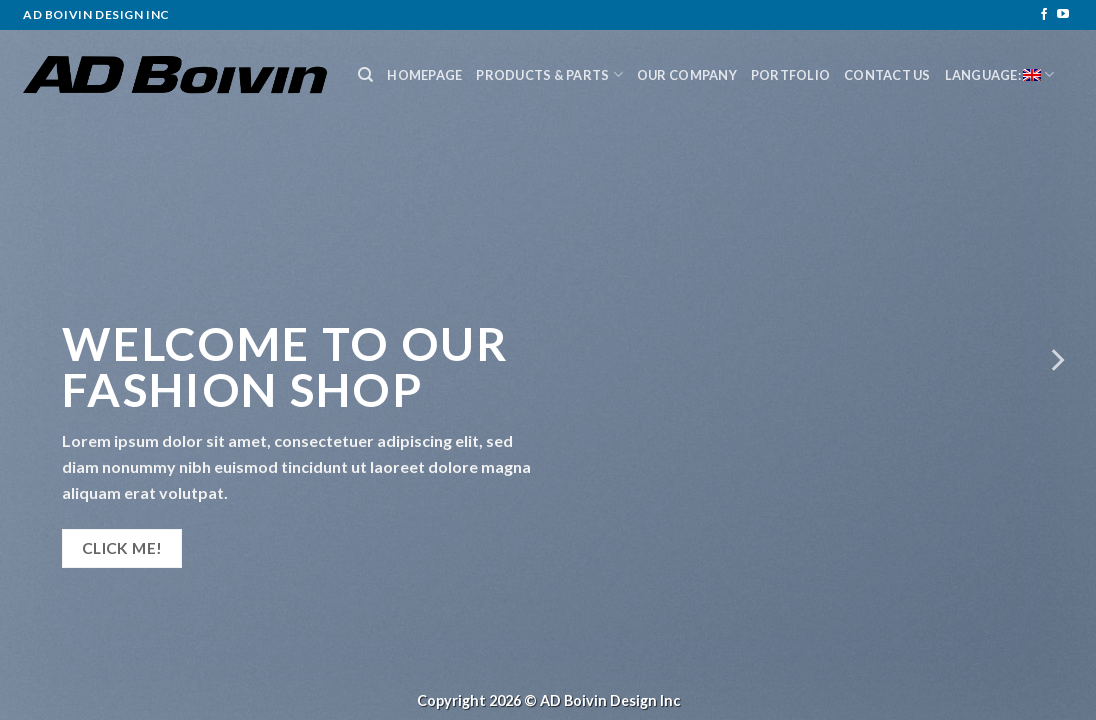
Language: (1000, 74)
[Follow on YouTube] (1063, 15)
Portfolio (790, 75)
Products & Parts (549, 74)
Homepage (424, 75)
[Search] (365, 75)
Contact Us (887, 75)
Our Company (687, 75)
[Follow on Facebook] (1044, 15)
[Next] (1056, 360)
